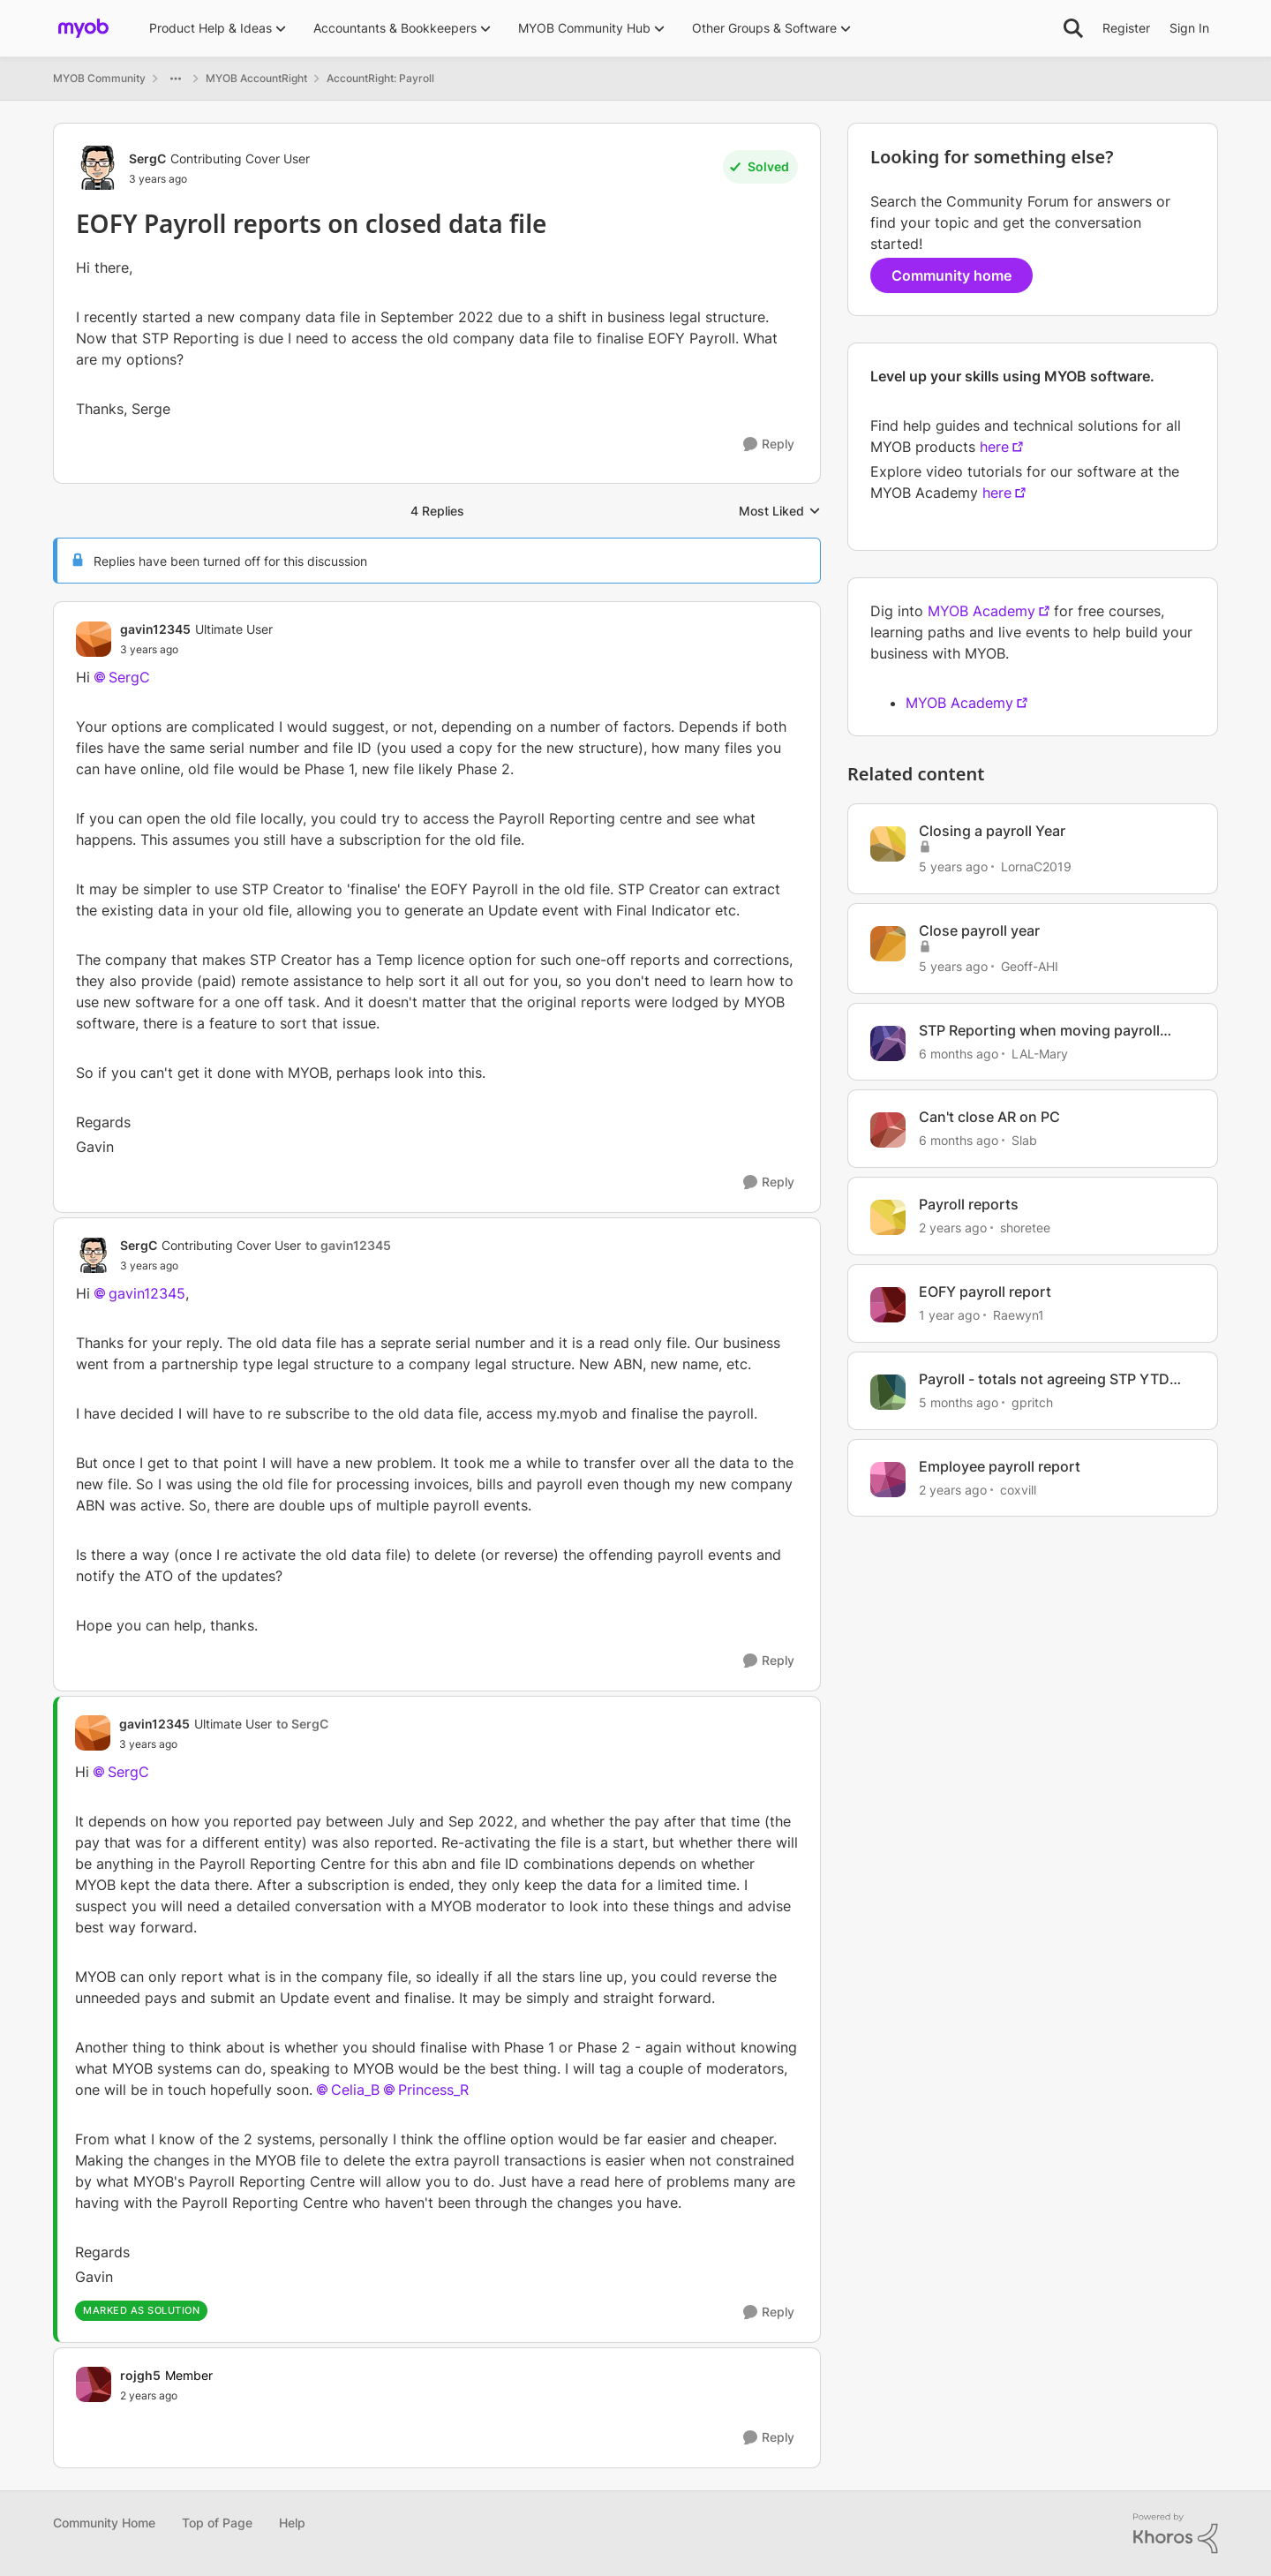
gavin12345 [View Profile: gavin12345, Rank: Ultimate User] (155, 628)
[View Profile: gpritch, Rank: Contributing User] (888, 1392)
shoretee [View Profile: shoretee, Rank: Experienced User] (1025, 1227)
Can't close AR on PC (989, 1117)
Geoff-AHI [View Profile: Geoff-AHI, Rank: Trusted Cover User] (1029, 966)
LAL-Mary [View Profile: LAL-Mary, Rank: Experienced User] (1040, 1052)
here (994, 447)
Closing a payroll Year (992, 831)
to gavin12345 (348, 1245)
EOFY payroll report (985, 1291)
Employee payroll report (999, 1466)
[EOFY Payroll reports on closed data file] (196, 650)
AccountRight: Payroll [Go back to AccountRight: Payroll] (380, 78)
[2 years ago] (953, 1227)
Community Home (104, 2522)
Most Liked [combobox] (780, 511)
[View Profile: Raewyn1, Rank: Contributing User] (888, 1304)
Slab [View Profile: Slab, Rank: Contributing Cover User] (1024, 1140)
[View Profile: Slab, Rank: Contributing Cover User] (888, 1130)
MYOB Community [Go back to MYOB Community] (99, 78)
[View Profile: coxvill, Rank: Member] (888, 1479)
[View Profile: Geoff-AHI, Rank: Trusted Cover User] (888, 943)
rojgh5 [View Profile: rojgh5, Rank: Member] (140, 2375)
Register (1126, 27)
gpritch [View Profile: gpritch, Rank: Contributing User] (1032, 1402)
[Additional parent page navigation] (175, 78)
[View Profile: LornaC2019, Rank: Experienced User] (888, 844)
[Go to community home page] (83, 28)
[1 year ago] (949, 1315)
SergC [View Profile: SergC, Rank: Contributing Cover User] (147, 158)
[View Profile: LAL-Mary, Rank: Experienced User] (888, 1043)
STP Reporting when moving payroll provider (1039, 1030)
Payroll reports (969, 1204)
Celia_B (355, 2089)
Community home (951, 275)
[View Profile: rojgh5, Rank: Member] (93, 2384)
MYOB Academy (981, 611)
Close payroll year (979, 930)
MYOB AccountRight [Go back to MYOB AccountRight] (256, 78)
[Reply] (769, 444)
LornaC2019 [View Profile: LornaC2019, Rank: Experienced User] (1036, 866)
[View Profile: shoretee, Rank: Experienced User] (888, 1217)
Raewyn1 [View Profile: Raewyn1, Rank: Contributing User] (1018, 1314)
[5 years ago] (953, 866)
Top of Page (217, 2522)
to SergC (302, 1723)
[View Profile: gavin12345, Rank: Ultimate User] (93, 639)
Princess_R (433, 2089)
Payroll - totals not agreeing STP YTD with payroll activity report (1044, 1379)
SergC (129, 677)
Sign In (1189, 27)
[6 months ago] (958, 1052)
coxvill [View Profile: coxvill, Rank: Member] (1018, 1488)
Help (292, 2522)
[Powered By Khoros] (1175, 2533)
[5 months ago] (958, 1402)
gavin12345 (147, 1293)
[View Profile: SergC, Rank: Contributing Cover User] (98, 168)
